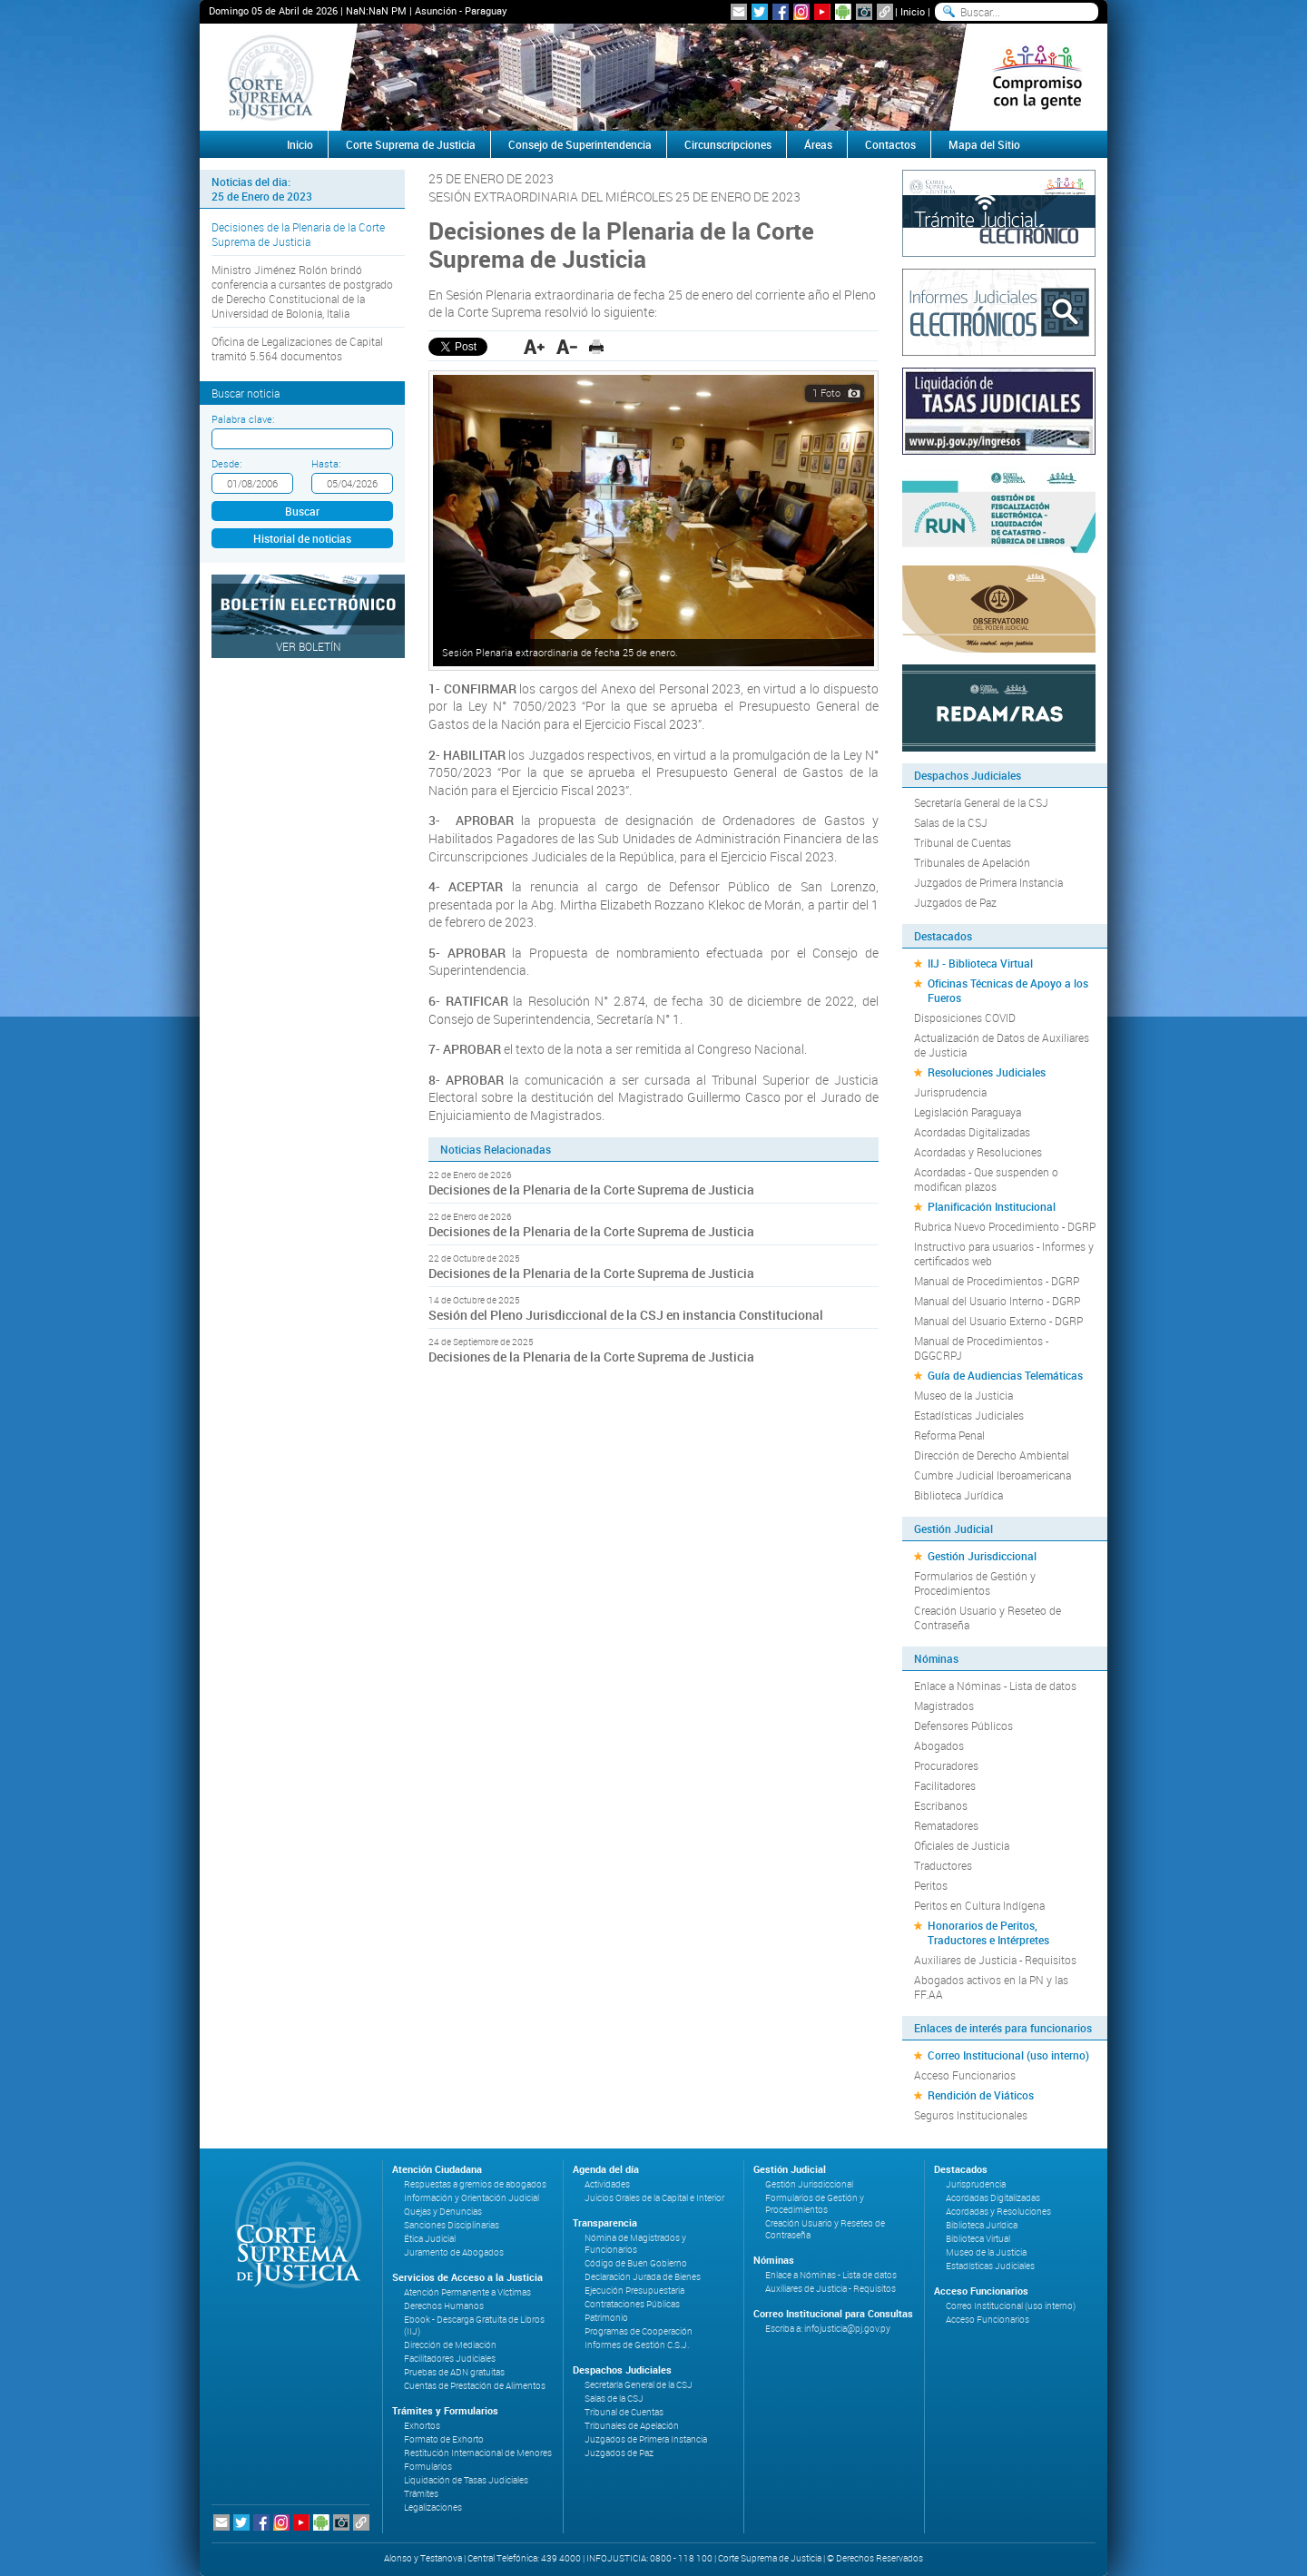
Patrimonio (606, 2318)
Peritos (931, 1885)
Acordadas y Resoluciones (978, 1152)
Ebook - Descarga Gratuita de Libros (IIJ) (474, 2325)
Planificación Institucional (992, 1206)
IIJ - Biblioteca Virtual (980, 963)
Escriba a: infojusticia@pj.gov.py (827, 2329)
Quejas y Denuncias (443, 2211)
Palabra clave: (242, 419)
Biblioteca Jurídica (958, 1495)
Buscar (302, 511)
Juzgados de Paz (955, 902)
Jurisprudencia (950, 1092)
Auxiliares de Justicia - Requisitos (995, 1959)
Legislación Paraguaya (967, 1112)
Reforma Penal (949, 1435)
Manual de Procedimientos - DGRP (996, 1280)
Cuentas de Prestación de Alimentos (474, 2386)
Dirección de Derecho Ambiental (991, 1455)
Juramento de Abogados (454, 2252)
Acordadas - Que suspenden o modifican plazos (986, 1179)
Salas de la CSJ (951, 822)
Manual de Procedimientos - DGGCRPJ (981, 1347)
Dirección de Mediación (450, 2345)
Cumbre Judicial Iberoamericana (992, 1475)
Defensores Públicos (963, 1725)
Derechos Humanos (444, 2306)
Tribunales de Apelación (972, 862)
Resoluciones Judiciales (987, 1072)
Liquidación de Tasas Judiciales (466, 2480)
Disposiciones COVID (965, 1017)
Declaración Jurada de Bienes (643, 2277)
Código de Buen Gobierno (636, 2263)
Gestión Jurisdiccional (982, 1556)
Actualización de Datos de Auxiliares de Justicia (1001, 1044)
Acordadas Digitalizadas (972, 1132)
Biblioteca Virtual (978, 2239)
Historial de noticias (302, 538)
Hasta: (325, 463)
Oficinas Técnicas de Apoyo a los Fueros (1008, 990)
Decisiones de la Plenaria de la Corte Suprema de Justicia (298, 234)
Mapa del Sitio (984, 144)
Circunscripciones (727, 144)
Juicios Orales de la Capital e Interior (654, 2198)
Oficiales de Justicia (961, 1845)
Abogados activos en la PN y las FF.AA (991, 1986)
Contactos (890, 144)
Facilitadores (945, 1785)
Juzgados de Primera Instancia (988, 882)
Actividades (607, 2184)
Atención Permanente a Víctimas (467, 2292)
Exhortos (422, 2426)
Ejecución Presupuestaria (634, 2290)
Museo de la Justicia (963, 1395)
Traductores (943, 1865)
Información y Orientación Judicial (471, 2198)
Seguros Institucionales (970, 2115)
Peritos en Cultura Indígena (979, 1905)
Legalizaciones (433, 2507)
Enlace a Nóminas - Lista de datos (995, 1685)
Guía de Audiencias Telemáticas (1005, 1375)
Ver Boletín (308, 646)
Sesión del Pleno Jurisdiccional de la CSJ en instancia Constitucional (627, 1314)
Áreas (818, 144)
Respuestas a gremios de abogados (475, 2184)
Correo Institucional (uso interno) (1008, 2055)
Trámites (421, 2494)
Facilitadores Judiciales (450, 2359)
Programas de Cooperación (639, 2331)
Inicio (912, 11)
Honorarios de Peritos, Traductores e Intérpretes (988, 1932)
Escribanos (941, 1805)
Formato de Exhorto (444, 2439)
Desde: (226, 463)
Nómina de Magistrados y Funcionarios (635, 2244)
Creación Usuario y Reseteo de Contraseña (987, 1617)
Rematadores (946, 1825)
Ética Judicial (430, 2239)
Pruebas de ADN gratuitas (454, 2372)
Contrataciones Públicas (632, 2304)
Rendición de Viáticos (981, 2095)
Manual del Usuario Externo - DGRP (998, 1320)
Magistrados (944, 1705)
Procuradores (946, 1765)
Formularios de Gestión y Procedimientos (975, 1583)
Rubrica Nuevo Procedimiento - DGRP (1005, 1226)
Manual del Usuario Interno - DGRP (997, 1300)
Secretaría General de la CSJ (981, 802)
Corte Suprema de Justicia (411, 144)
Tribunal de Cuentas (962, 842)
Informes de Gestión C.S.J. (637, 2345)
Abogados (939, 1745)
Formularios (428, 2467)
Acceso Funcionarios (965, 2075)
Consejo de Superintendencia (580, 144)
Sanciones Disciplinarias (451, 2225)
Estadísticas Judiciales (969, 1415)
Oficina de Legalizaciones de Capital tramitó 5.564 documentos (297, 348)
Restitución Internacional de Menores (478, 2453)
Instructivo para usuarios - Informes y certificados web (1004, 1253)
